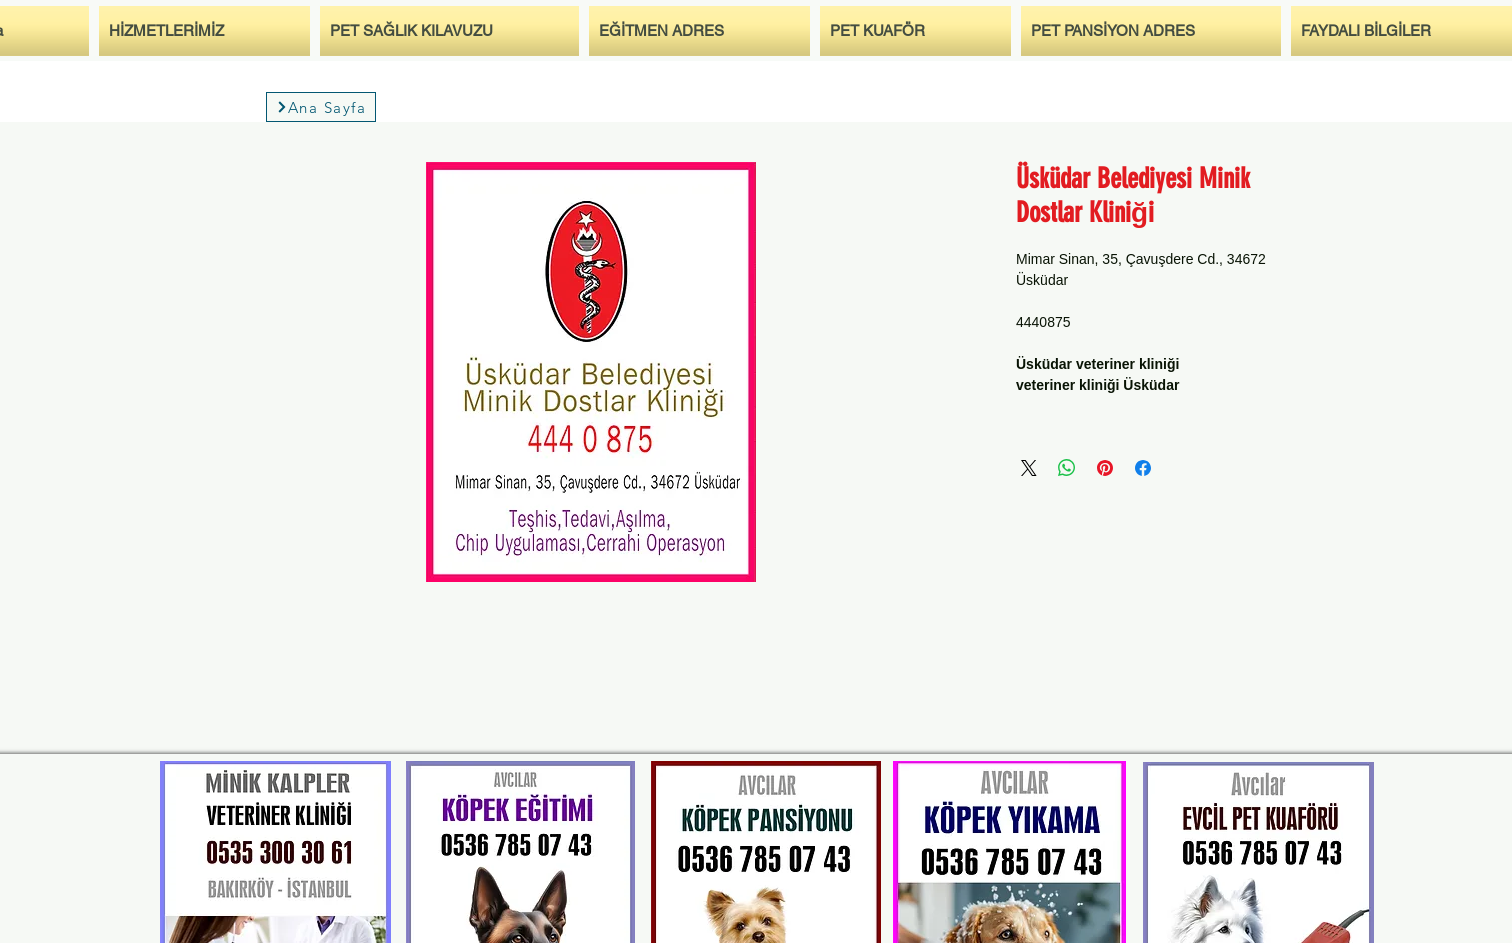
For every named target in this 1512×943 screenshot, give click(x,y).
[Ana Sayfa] (321, 107)
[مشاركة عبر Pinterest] (1105, 468)
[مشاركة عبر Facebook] (1143, 468)
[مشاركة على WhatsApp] (1067, 468)
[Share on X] (1029, 468)
